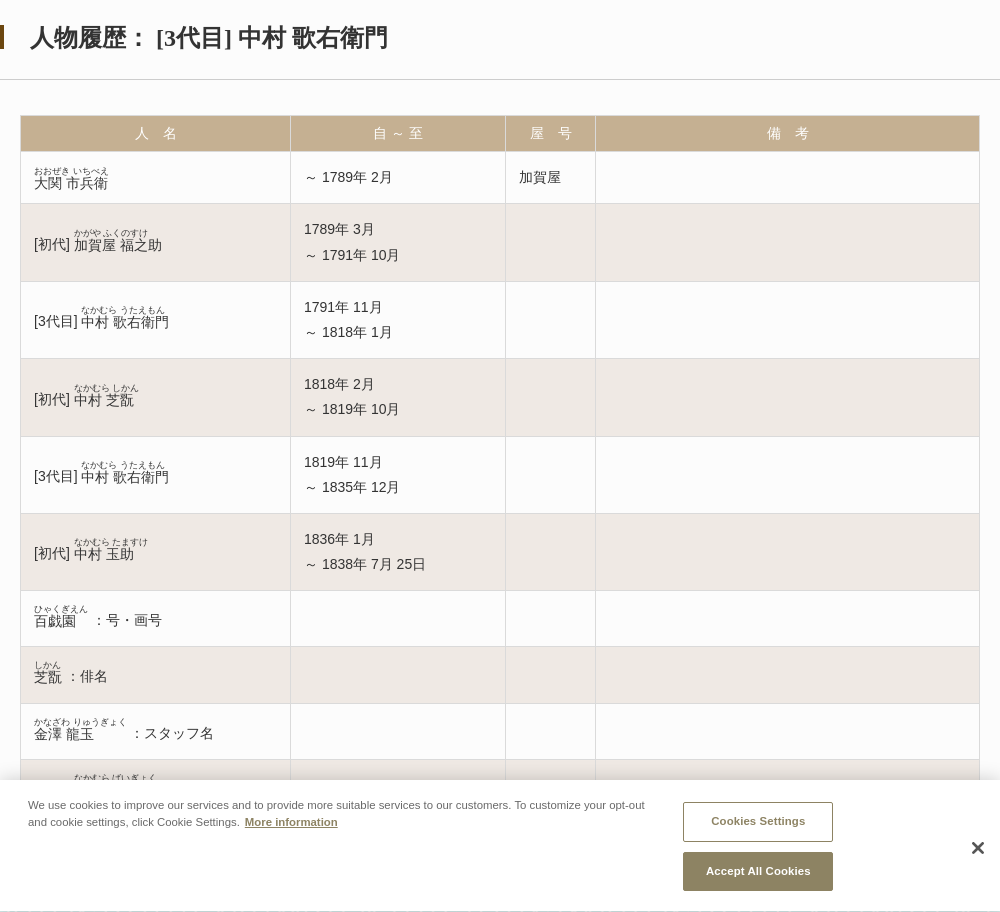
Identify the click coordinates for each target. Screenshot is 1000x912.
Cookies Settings (758, 845)
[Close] (978, 871)
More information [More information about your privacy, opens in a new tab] (291, 846)
